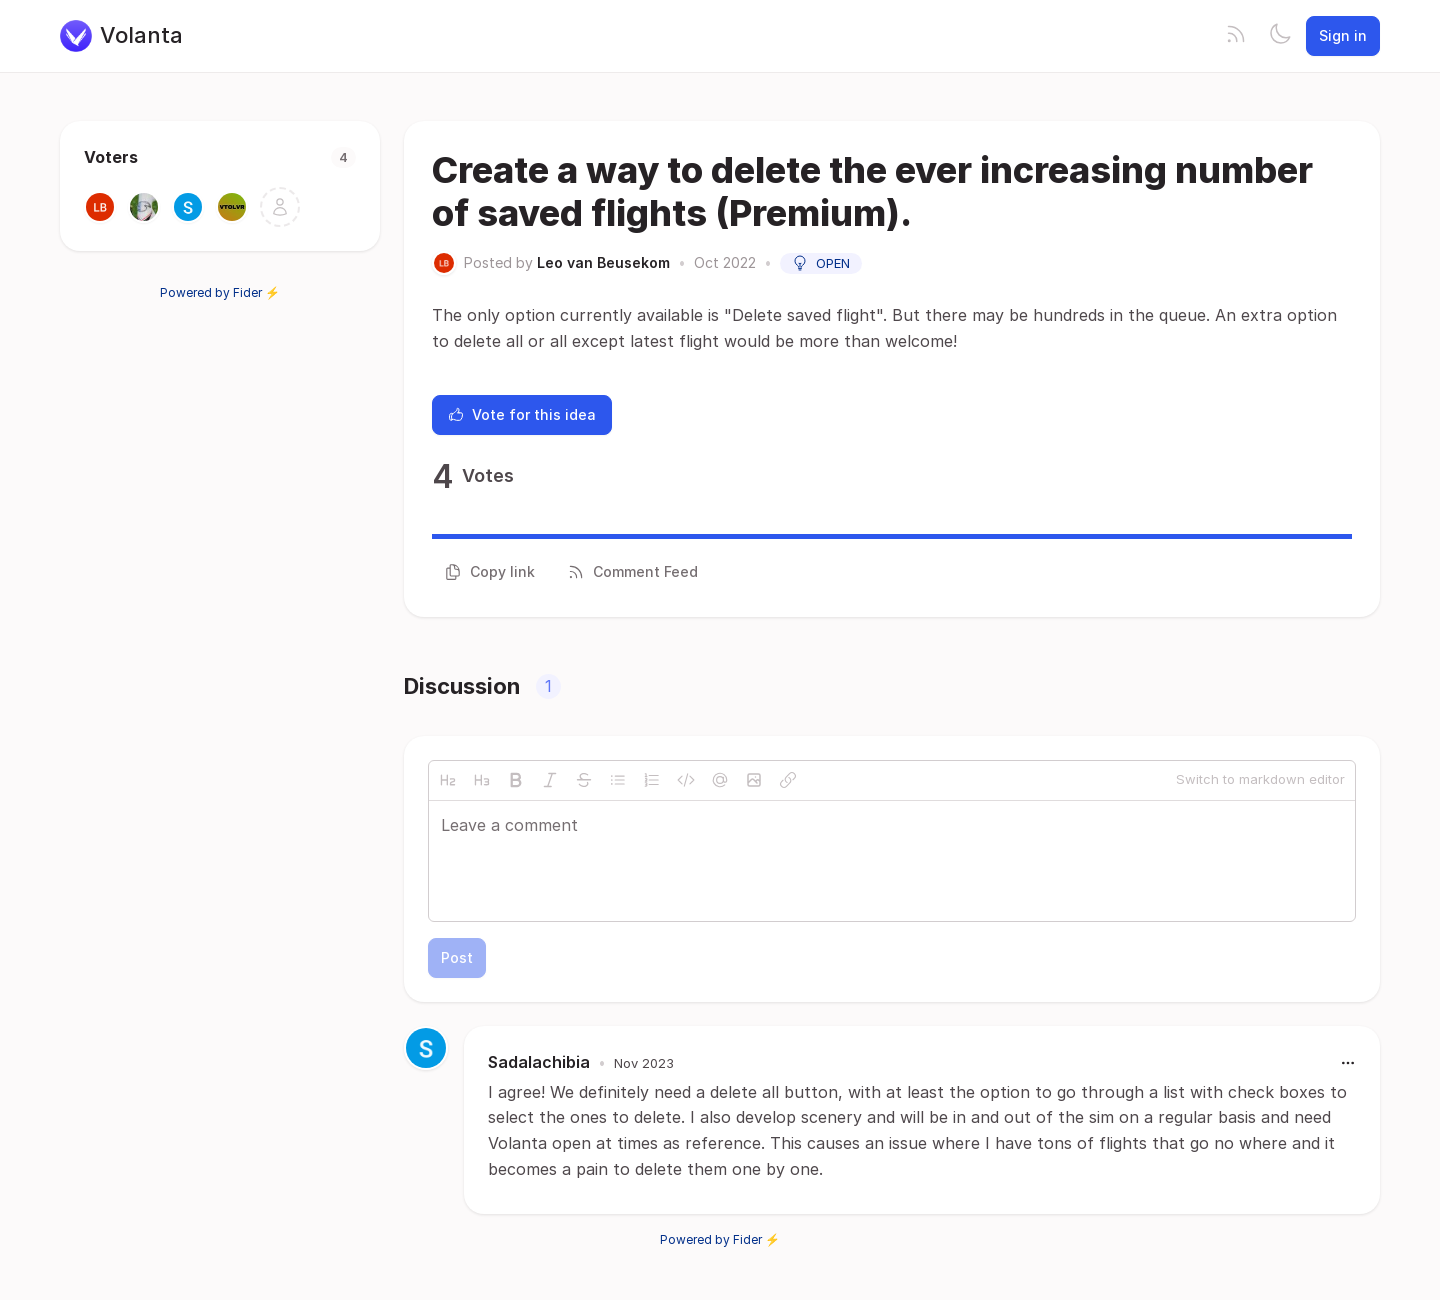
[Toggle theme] (1280, 36)
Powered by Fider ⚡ (220, 292)
